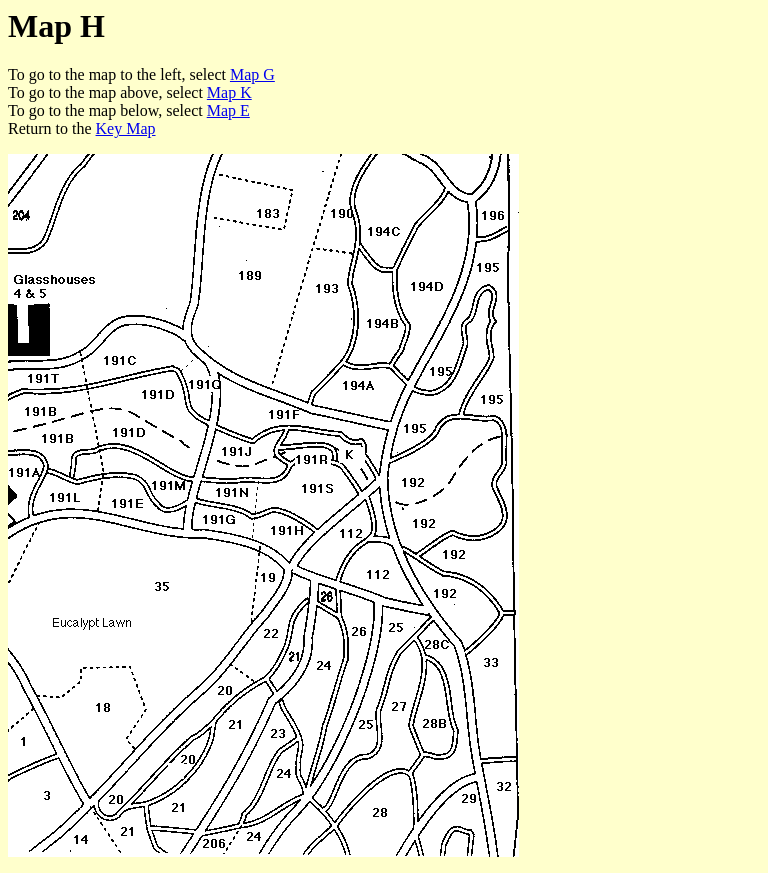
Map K (229, 92)
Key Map (126, 128)
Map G (252, 74)
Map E (228, 110)
